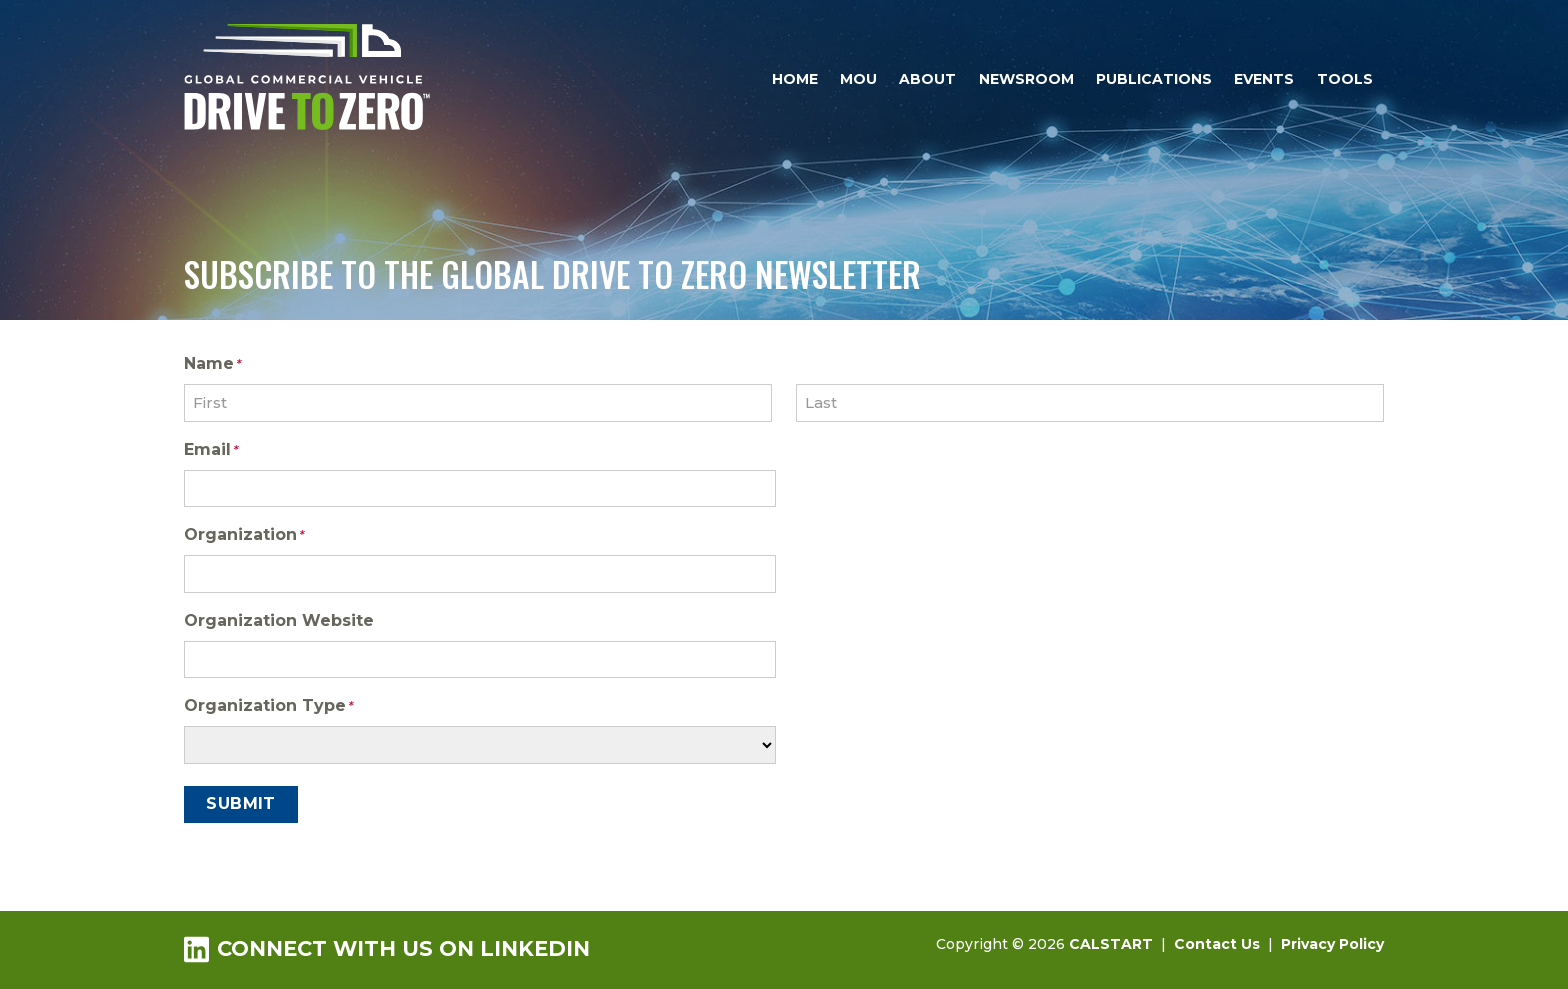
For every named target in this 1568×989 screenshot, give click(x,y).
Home (795, 79)
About (927, 79)
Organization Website (279, 620)
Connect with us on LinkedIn (387, 948)
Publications (1154, 79)
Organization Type (268, 707)
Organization (244, 536)
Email (211, 451)
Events (1264, 79)
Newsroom (1026, 79)
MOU (858, 79)
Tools (1345, 79)
